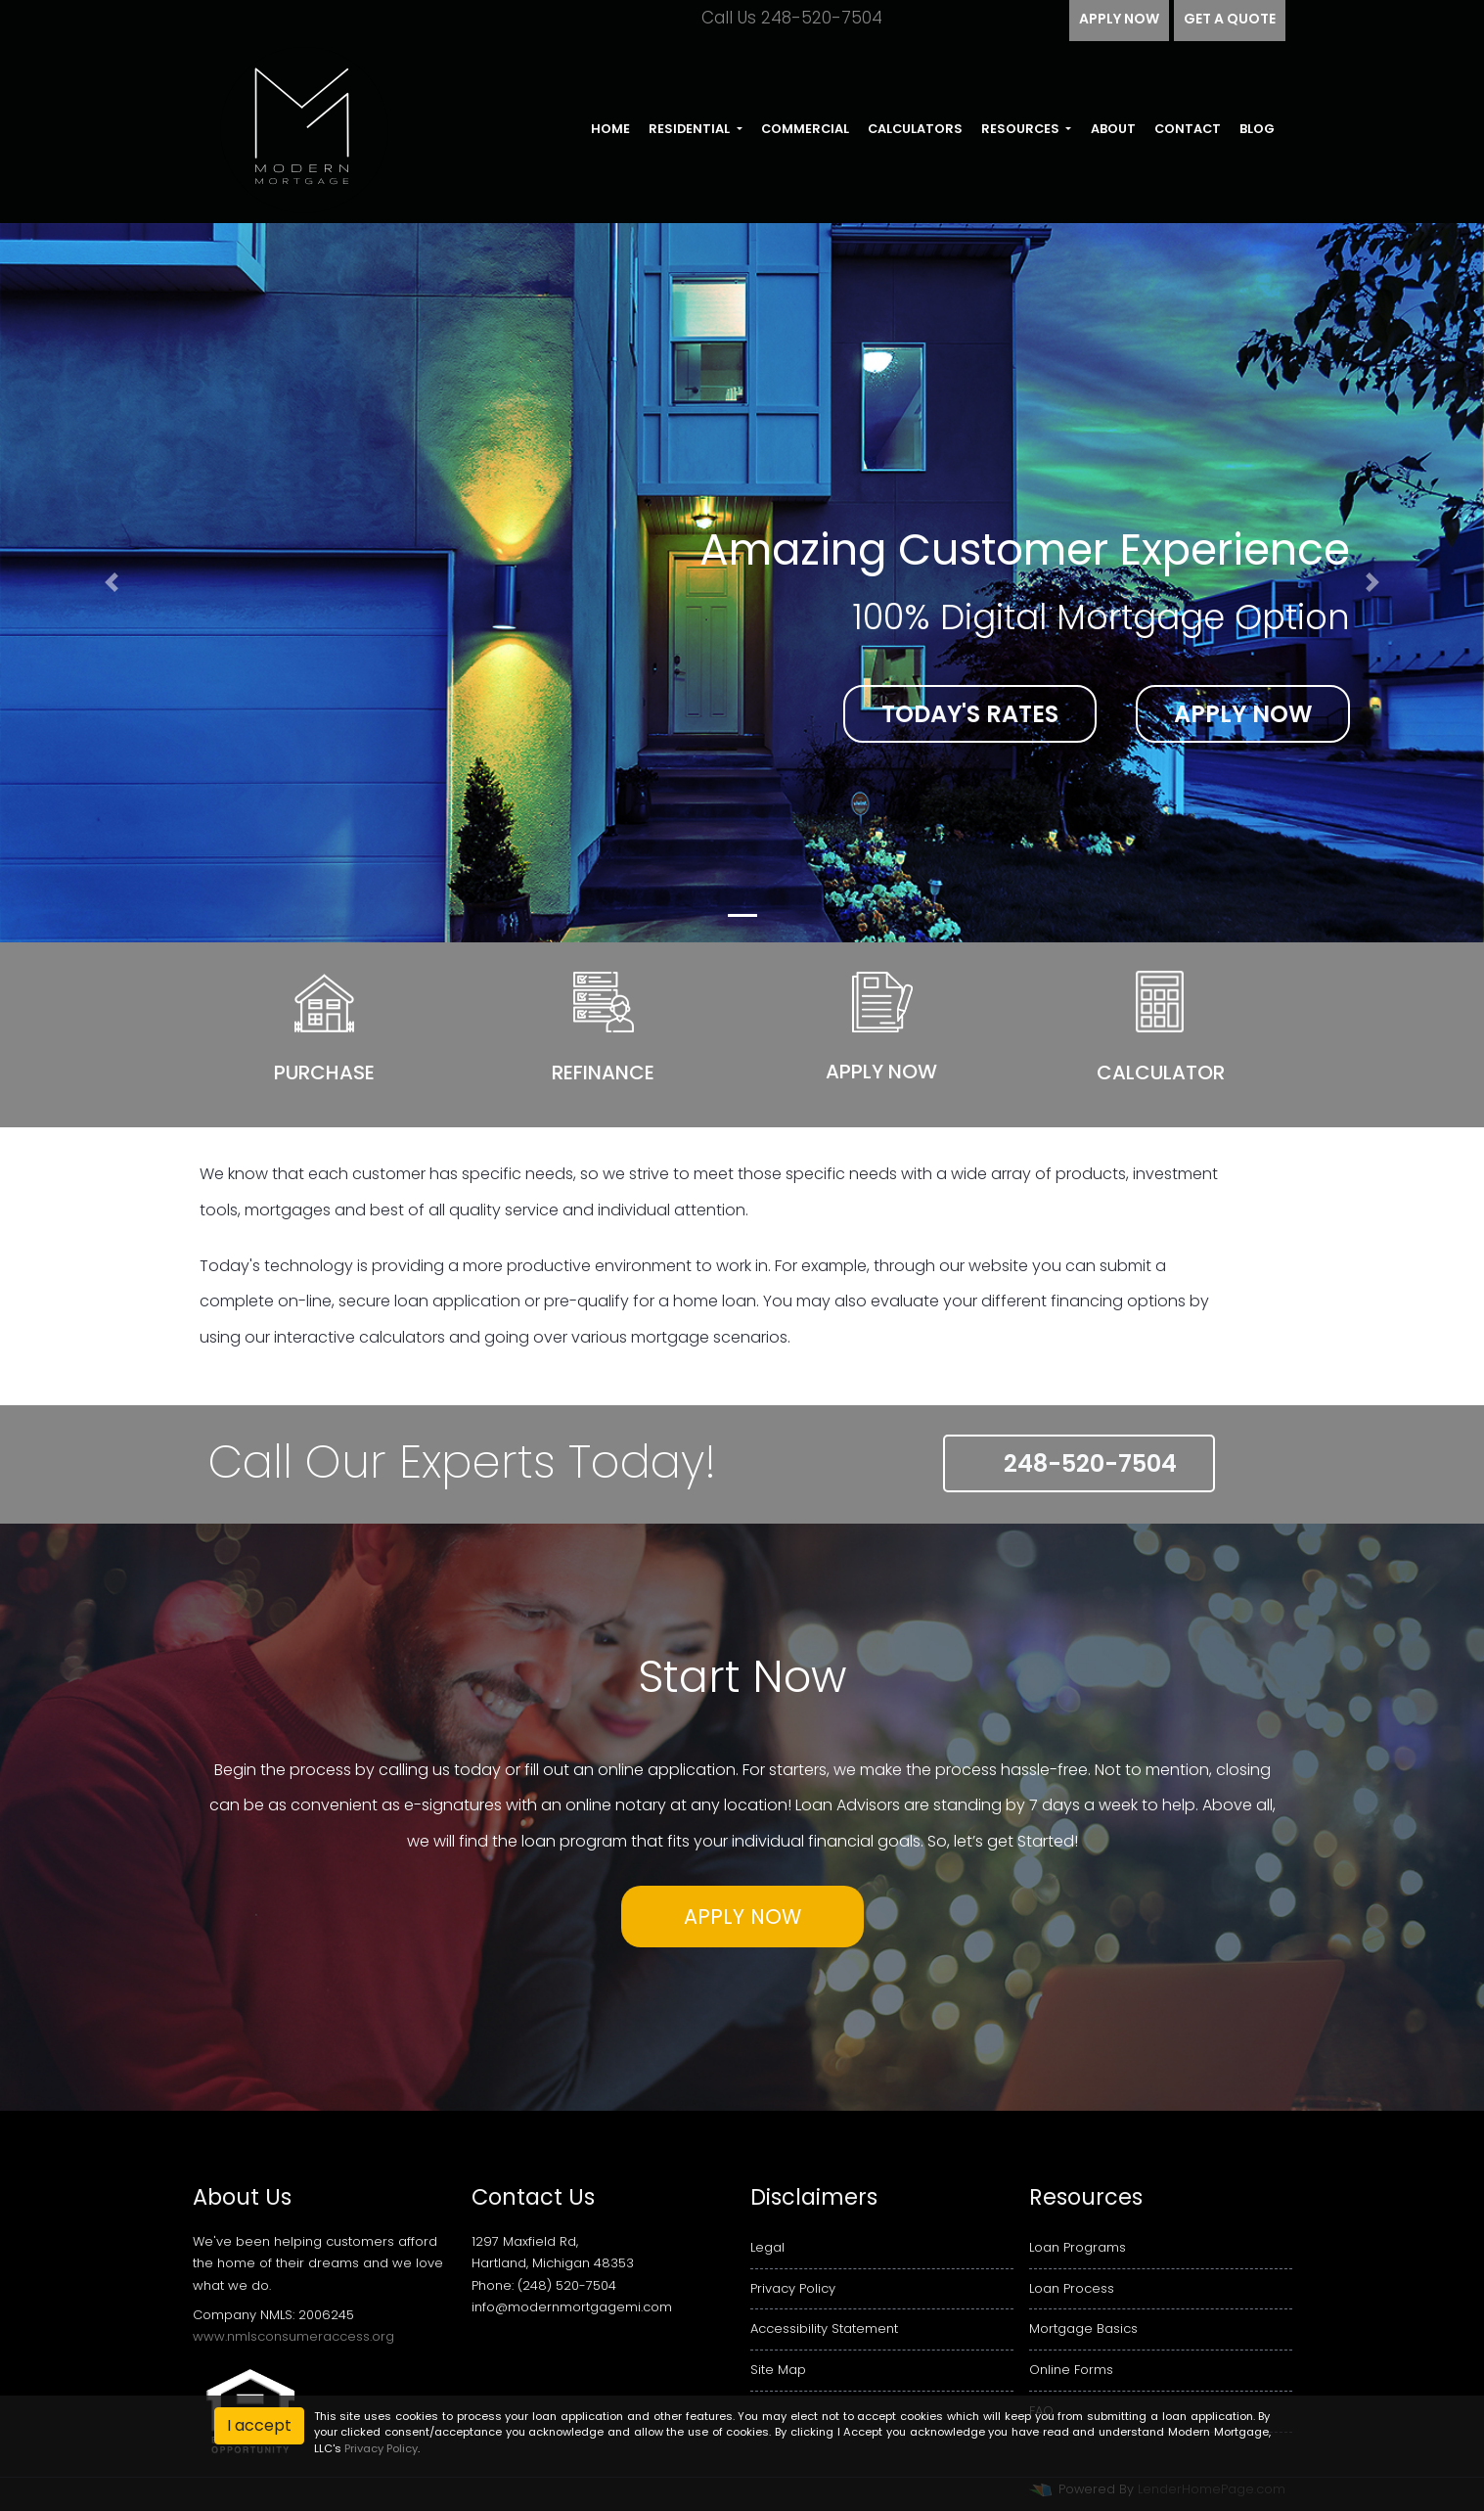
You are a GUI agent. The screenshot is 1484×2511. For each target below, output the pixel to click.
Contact (1187, 128)
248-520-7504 (1078, 1463)
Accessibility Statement (824, 2328)
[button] (111, 582)
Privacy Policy (792, 2288)
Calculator (1161, 1072)
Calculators (915, 128)
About (1113, 128)
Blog (1257, 128)
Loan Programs (1077, 2247)
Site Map (778, 2369)
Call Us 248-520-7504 (777, 17)
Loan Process (1071, 2288)
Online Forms (1071, 2369)
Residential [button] (691, 128)
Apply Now (1243, 714)
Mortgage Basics (1083, 2328)
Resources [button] (1021, 128)
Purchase (324, 1072)
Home (610, 128)
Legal (767, 2247)
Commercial (805, 128)
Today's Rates (969, 714)
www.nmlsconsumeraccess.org (293, 2336)
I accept (259, 2425)
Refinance (603, 1072)
